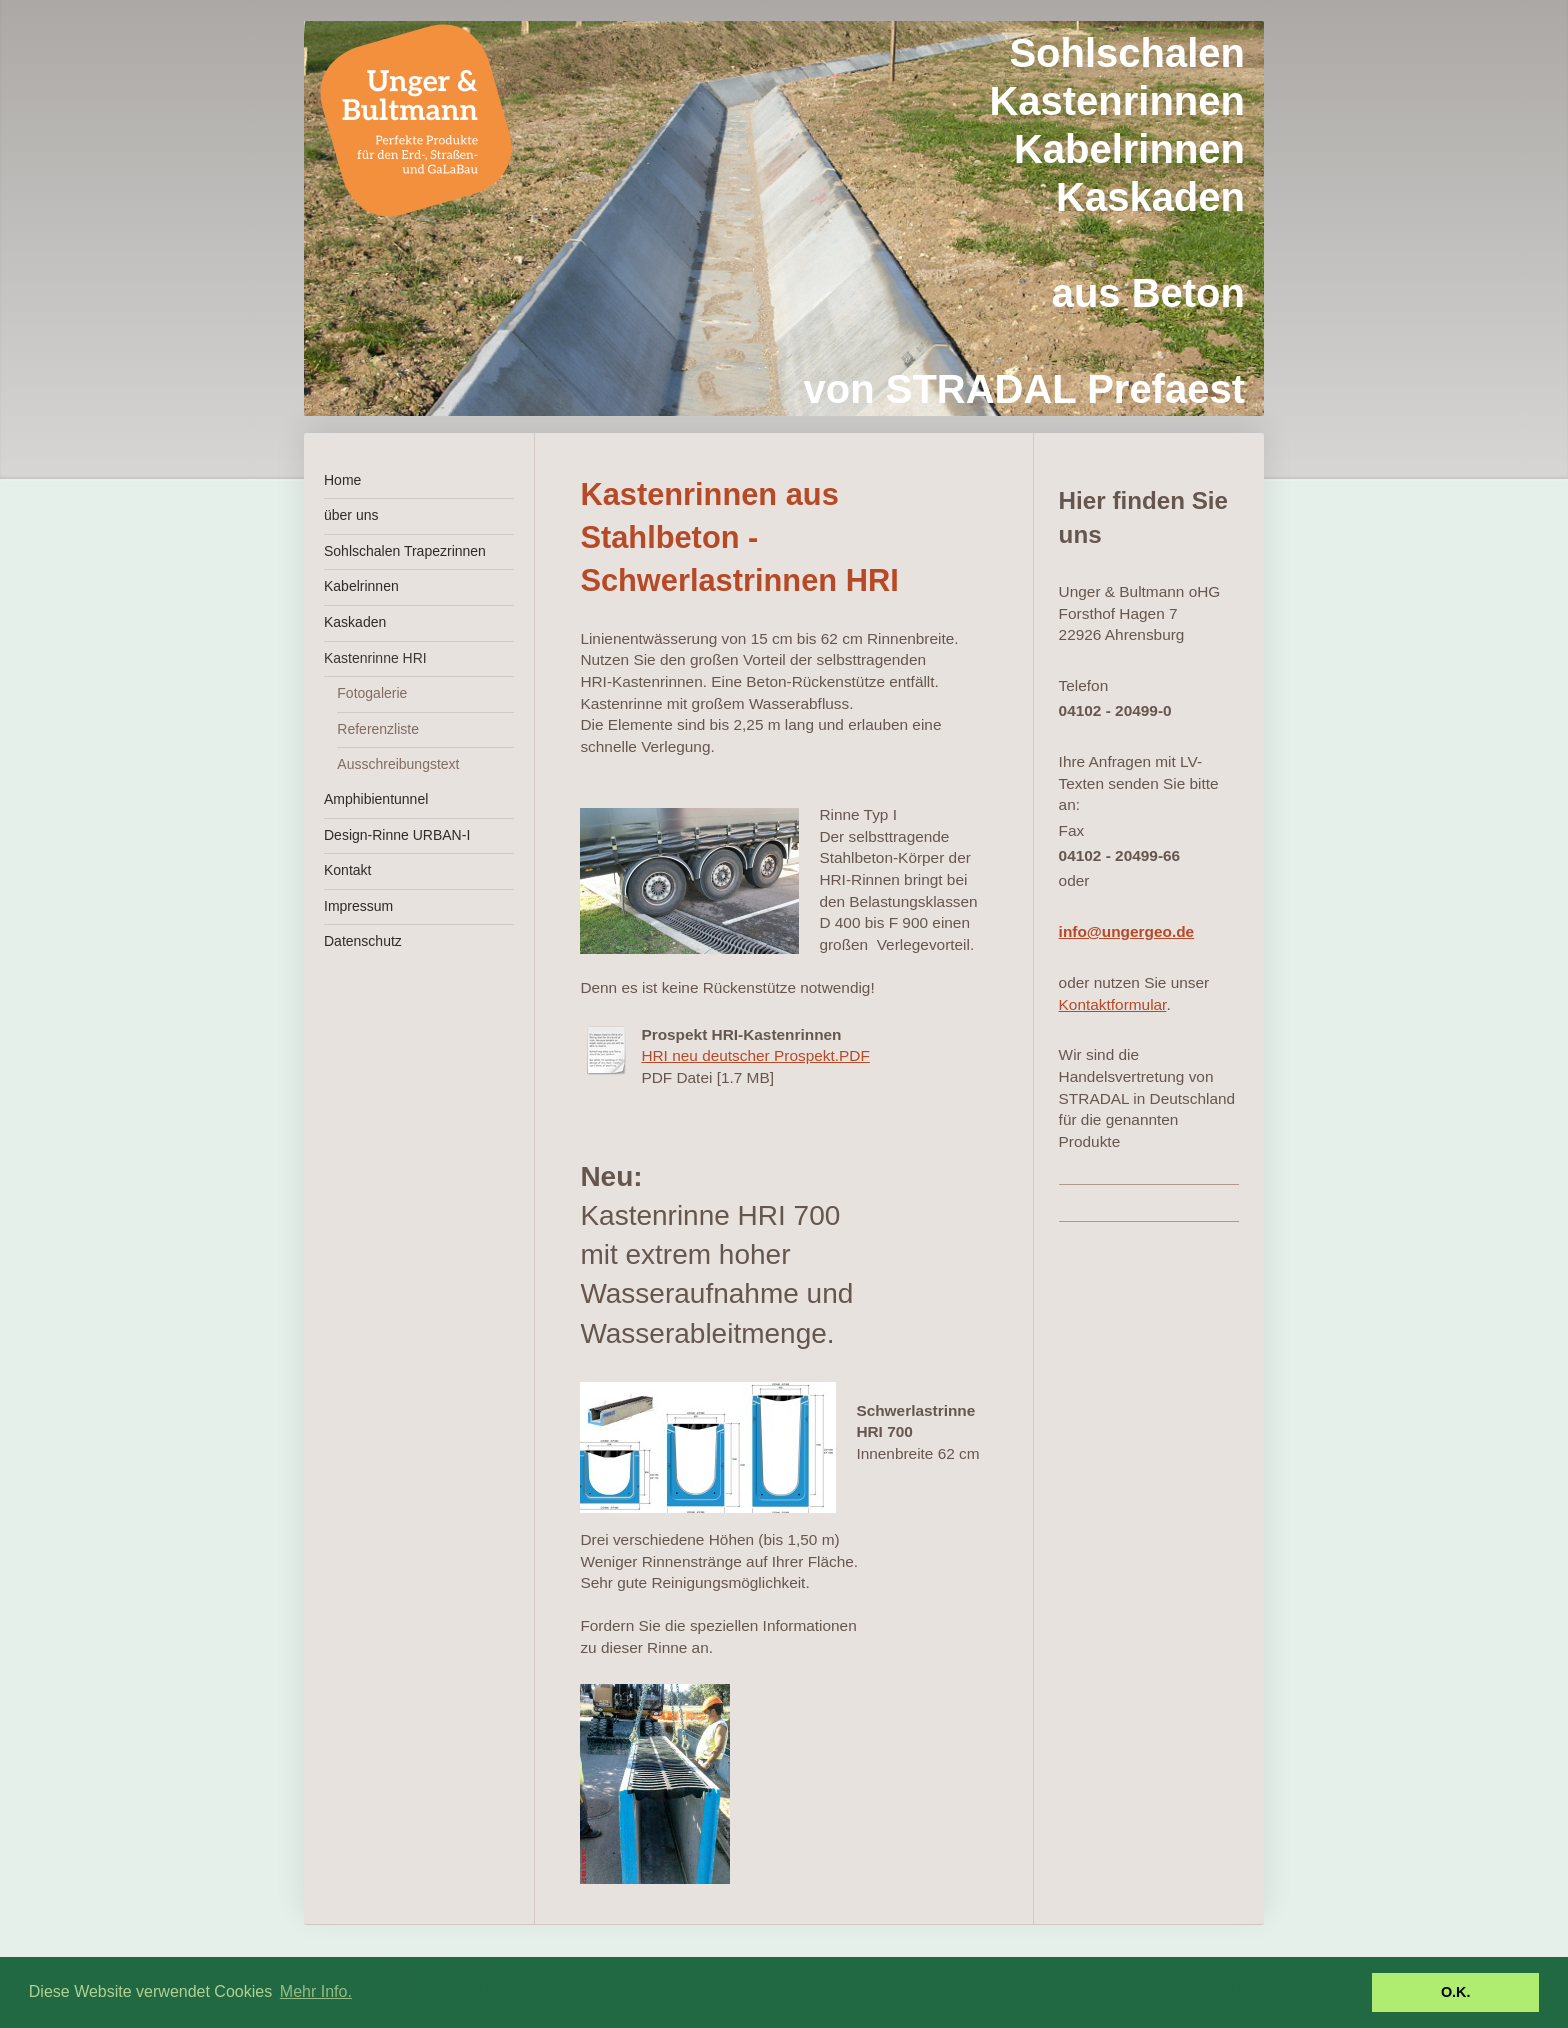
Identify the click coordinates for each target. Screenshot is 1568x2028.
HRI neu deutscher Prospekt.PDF (755, 1055)
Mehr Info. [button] (316, 1991)
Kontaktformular (1113, 1004)
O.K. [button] (1456, 1992)
